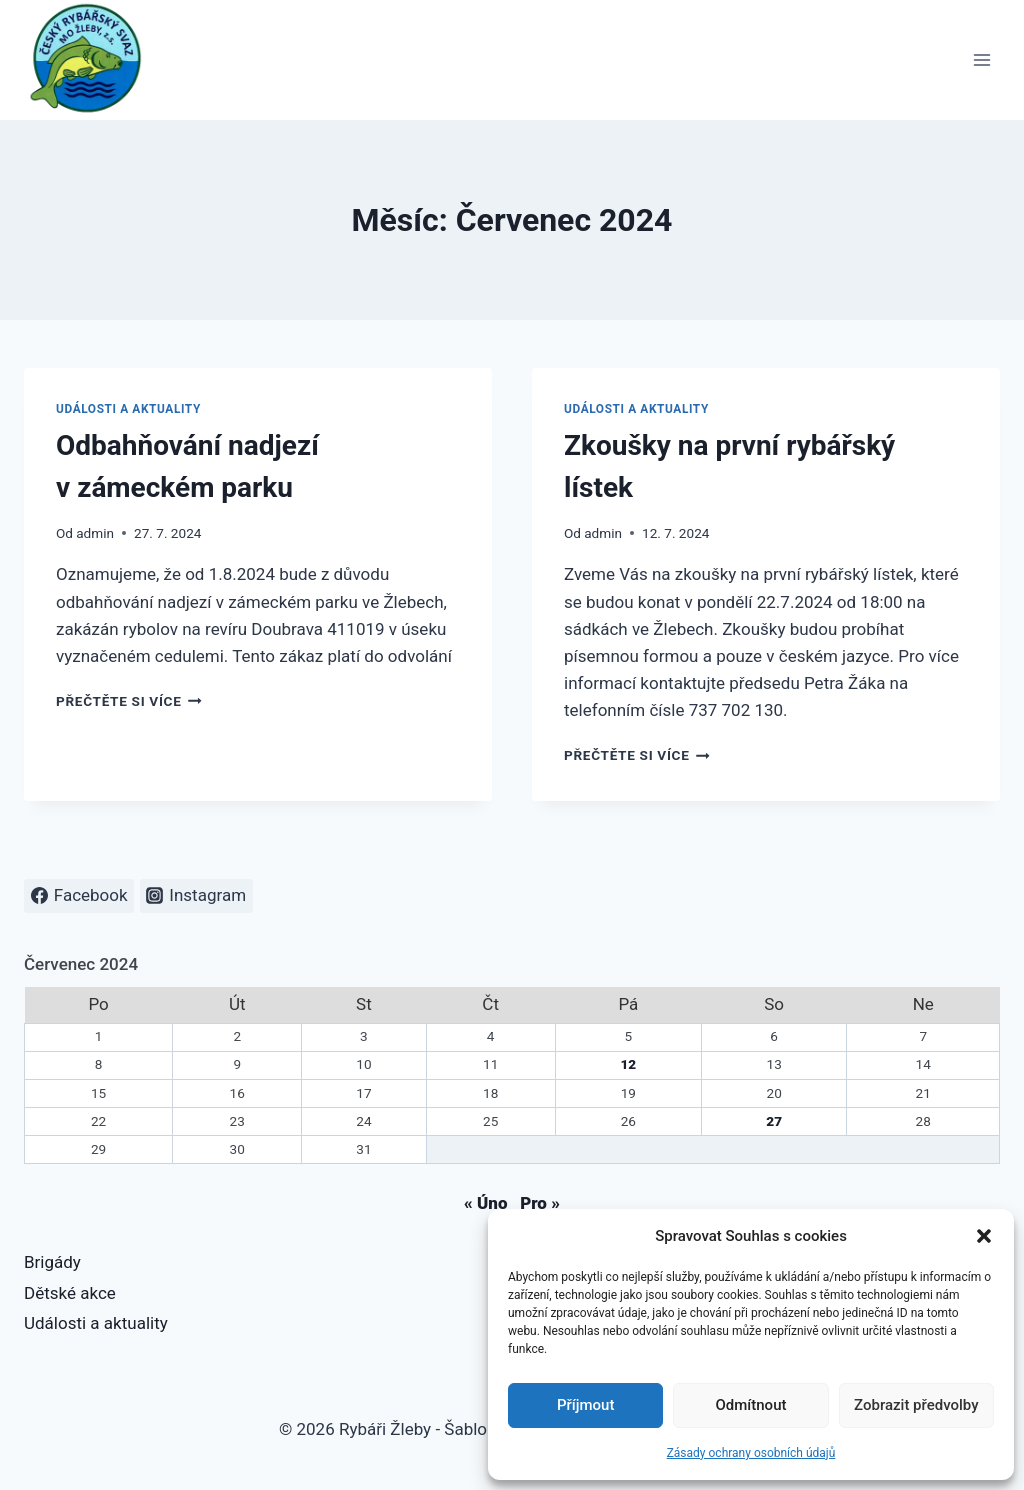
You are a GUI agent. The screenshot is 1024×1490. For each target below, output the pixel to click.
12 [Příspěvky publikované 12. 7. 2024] (628, 1064)
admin (95, 533)
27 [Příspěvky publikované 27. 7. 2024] (774, 1121)
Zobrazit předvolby (916, 1405)
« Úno (485, 1203)
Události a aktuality (128, 409)
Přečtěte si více (129, 701)
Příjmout (585, 1405)
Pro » (540, 1203)
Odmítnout (751, 1405)
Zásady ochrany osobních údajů (751, 1453)
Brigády (52, 1262)
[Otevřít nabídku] (981, 59)
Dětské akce (70, 1293)
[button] (984, 1236)
